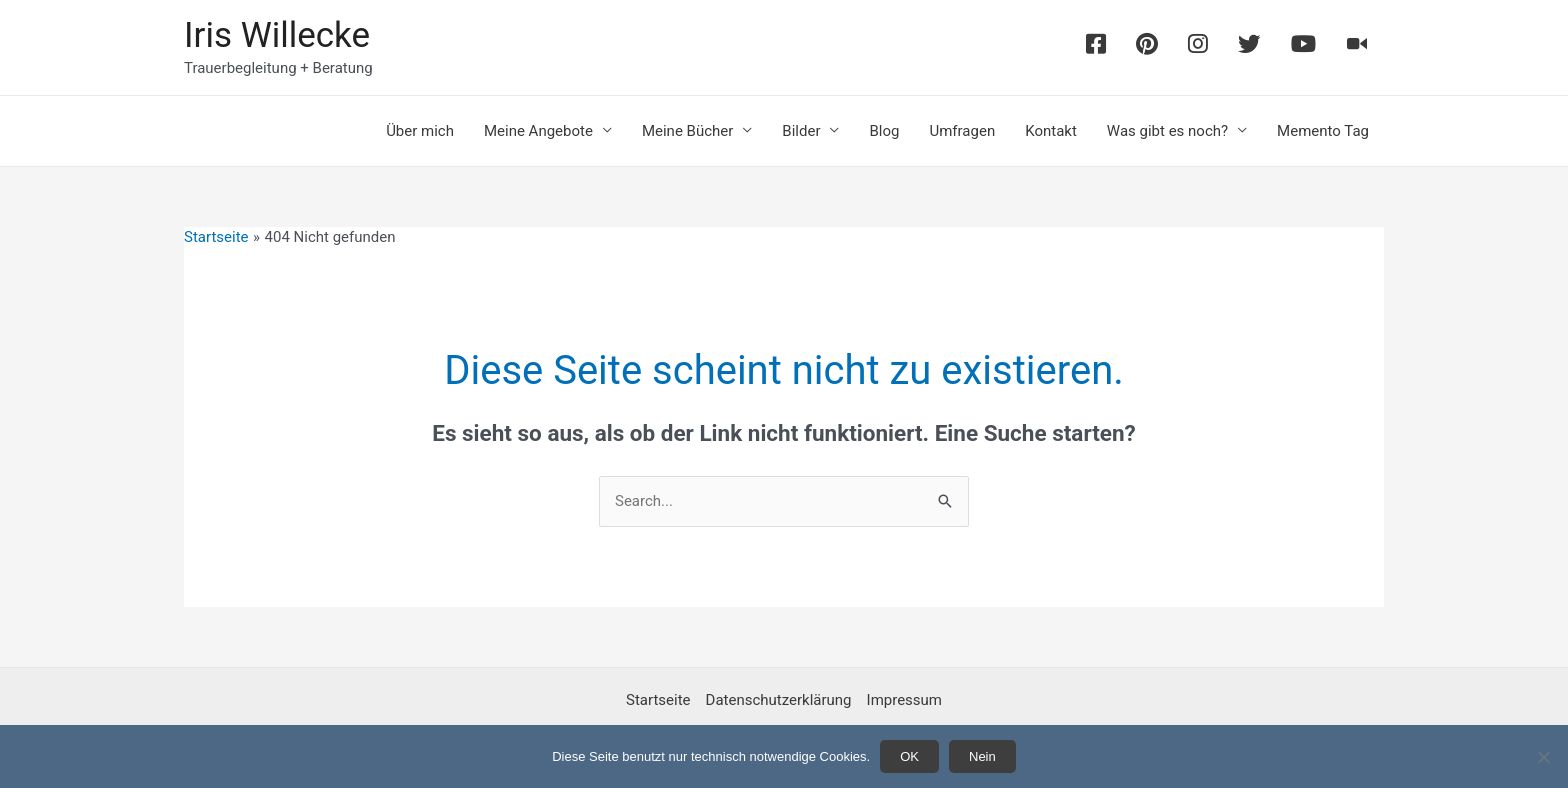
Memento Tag (1323, 131)
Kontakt (1051, 131)
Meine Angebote (538, 131)
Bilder (801, 131)
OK (909, 756)
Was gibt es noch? (1167, 131)
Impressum (904, 700)
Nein (982, 756)
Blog (884, 131)
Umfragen (962, 131)
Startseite (658, 700)
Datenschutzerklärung (779, 700)
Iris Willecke (277, 35)
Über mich (420, 131)
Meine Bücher (687, 131)
